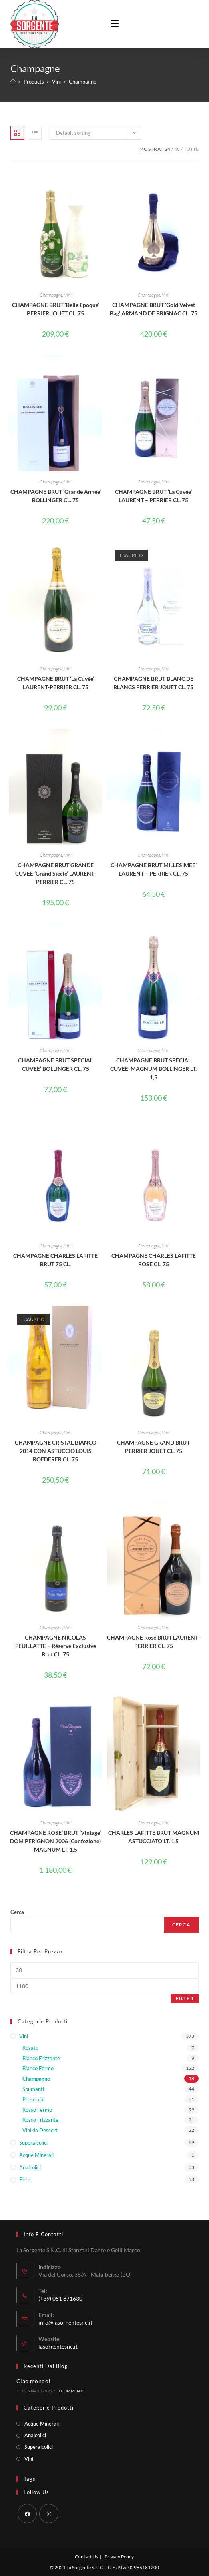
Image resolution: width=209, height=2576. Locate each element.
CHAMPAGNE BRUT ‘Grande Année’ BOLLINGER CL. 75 (55, 495)
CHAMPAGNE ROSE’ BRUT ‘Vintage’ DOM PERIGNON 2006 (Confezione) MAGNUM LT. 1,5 (55, 1841)
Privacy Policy (119, 2557)
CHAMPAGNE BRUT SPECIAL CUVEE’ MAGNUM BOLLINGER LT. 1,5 (153, 1069)
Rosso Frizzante (40, 2120)
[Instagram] (48, 2513)
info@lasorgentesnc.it (65, 2322)
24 (167, 149)
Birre (24, 2179)
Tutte (191, 149)
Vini (68, 295)
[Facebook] (27, 2513)
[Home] (13, 81)
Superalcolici (33, 2142)
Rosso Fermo (37, 2110)
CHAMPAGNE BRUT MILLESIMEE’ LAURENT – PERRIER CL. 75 (154, 869)
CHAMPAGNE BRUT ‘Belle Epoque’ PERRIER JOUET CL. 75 (55, 309)
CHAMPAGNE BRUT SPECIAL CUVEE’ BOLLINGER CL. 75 (55, 1064)
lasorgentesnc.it (58, 2346)
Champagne (51, 295)
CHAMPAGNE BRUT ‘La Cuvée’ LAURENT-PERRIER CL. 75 (55, 682)
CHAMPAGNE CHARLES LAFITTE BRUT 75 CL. (55, 1259)
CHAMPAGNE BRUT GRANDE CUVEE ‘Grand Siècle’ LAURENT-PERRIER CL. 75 (55, 873)
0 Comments (71, 2390)
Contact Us (86, 2557)
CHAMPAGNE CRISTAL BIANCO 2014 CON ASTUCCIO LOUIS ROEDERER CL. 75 (55, 1451)
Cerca (17, 1912)
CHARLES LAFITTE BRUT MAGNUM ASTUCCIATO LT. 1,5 (153, 1836)
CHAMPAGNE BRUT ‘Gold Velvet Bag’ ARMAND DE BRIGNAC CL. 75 (153, 309)
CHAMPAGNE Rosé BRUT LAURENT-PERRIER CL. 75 (153, 1641)
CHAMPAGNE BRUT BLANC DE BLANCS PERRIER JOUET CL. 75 (153, 682)
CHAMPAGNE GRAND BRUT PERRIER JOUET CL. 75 (153, 1446)
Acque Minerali (36, 2155)
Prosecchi (33, 2099)
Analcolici (30, 2167)
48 (177, 149)
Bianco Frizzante (41, 2058)
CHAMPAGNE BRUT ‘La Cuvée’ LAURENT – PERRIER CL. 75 (153, 495)
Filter (185, 1998)
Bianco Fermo (38, 2068)
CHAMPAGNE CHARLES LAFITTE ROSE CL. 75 (153, 1259)
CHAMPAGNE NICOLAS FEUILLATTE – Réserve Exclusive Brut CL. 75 (55, 1646)
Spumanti (33, 2089)
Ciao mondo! (33, 2381)
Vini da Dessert (40, 2130)
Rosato (30, 2048)
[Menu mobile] (111, 24)
